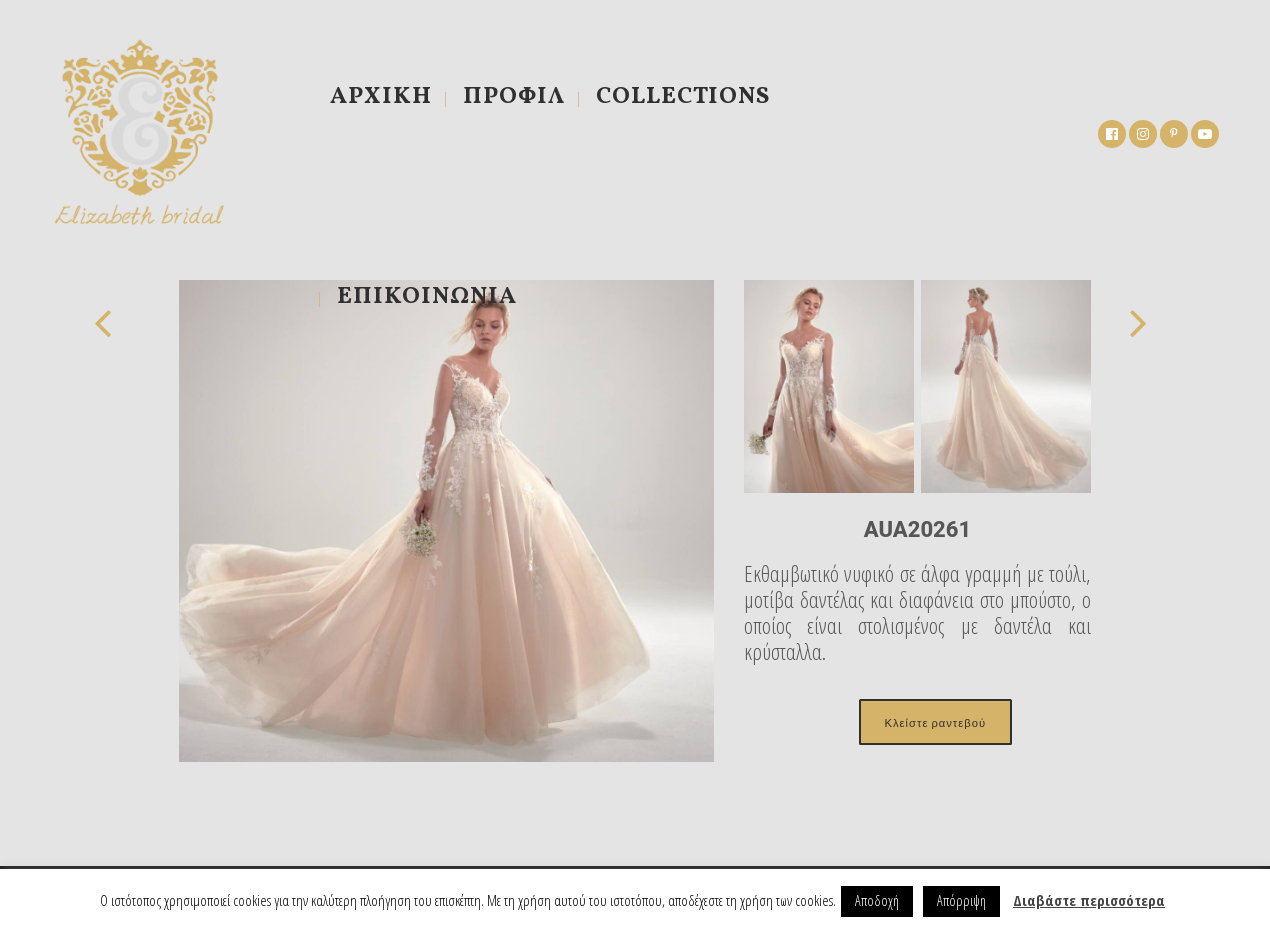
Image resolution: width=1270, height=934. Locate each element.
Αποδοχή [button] (877, 900)
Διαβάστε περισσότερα (1089, 900)
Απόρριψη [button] (961, 900)
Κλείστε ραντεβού (935, 722)
